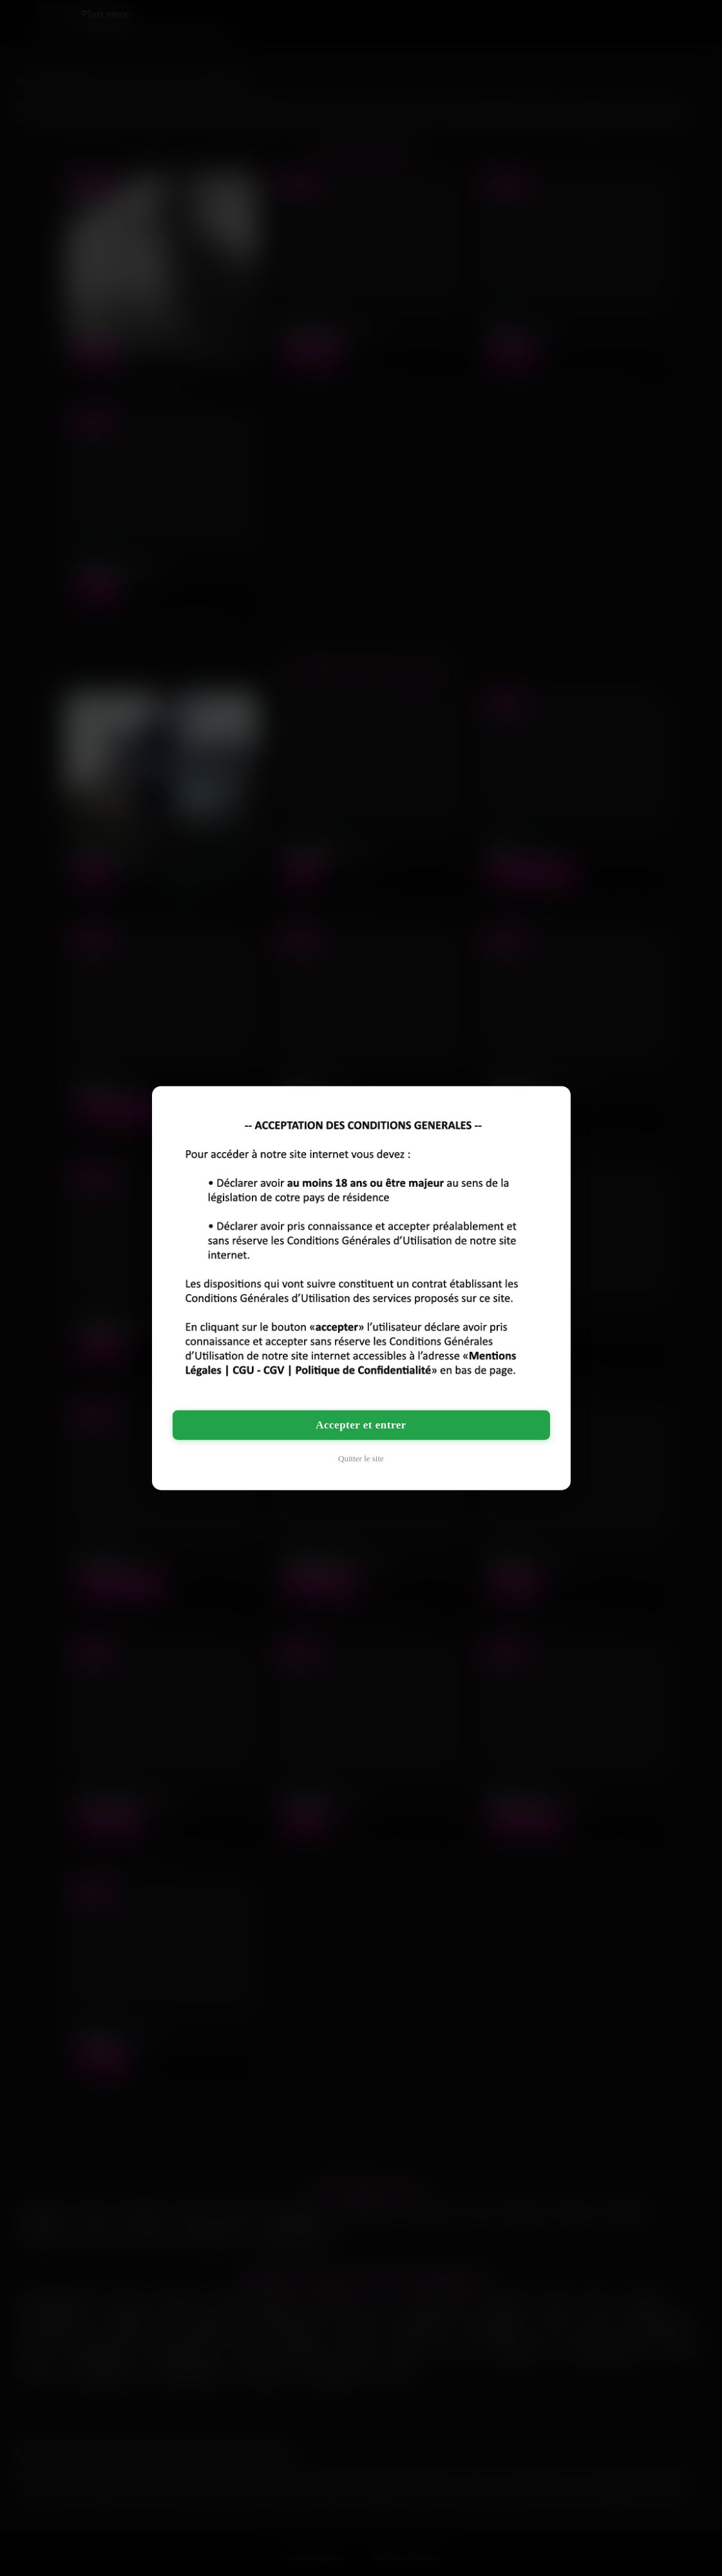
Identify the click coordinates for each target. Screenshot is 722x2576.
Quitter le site (361, 1458)
